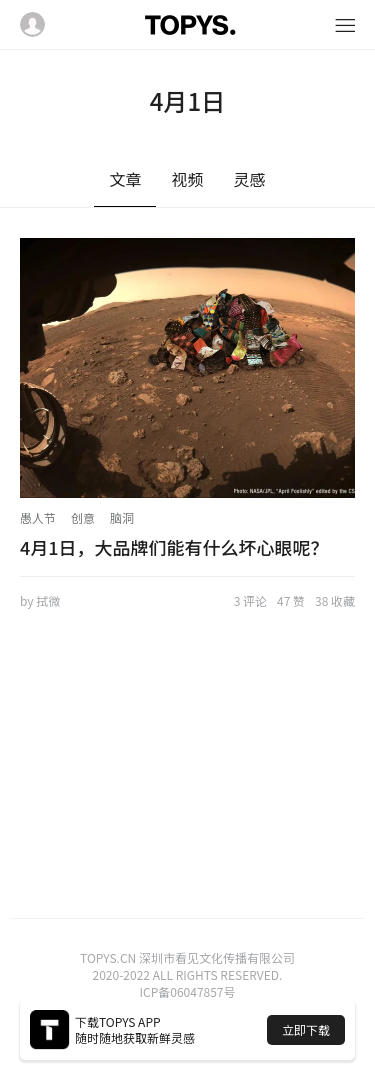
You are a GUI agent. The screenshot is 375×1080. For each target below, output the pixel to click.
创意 (83, 517)
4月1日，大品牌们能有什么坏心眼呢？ (174, 547)
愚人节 (38, 517)
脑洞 (122, 517)
